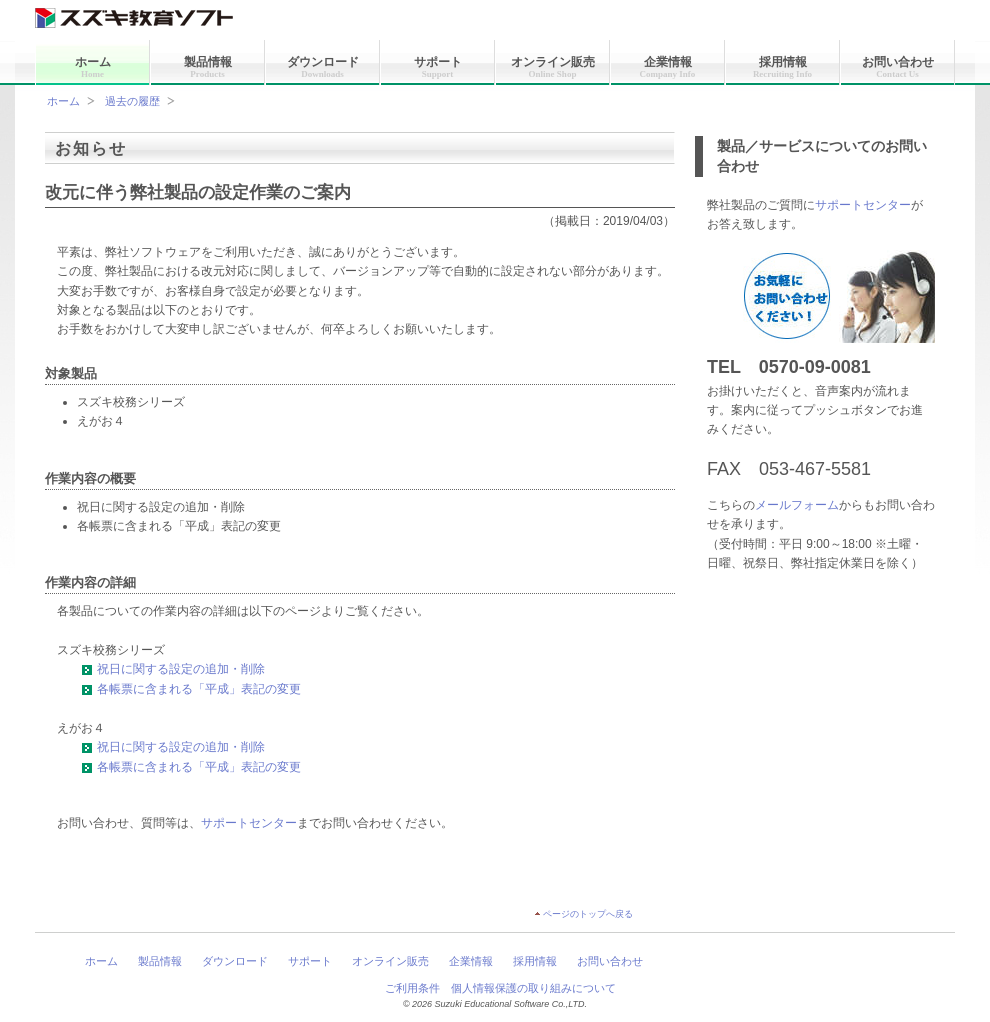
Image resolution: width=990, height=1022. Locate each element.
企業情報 (668, 67)
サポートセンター (863, 205)
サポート (438, 67)
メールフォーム (797, 505)
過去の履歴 (132, 101)
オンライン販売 (553, 67)
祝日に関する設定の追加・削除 (173, 669)
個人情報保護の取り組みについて (533, 988)
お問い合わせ (898, 67)
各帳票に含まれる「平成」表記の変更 (191, 689)
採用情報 (782, 67)
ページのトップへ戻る (588, 914)
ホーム (93, 67)
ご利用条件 (412, 988)
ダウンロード (323, 67)
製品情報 (208, 67)
